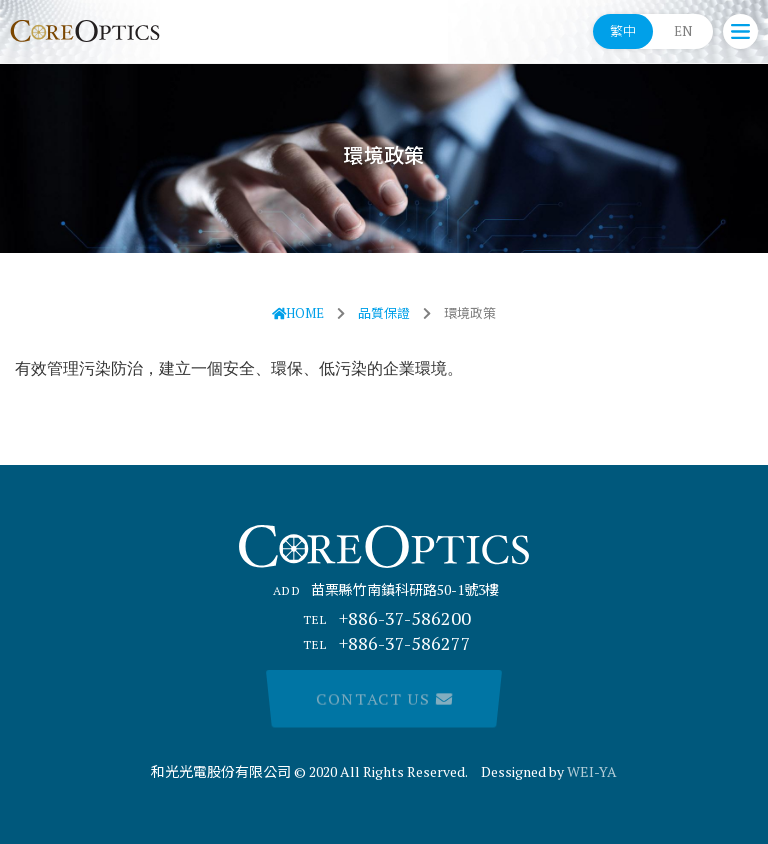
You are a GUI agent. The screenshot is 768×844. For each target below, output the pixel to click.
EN (683, 31)
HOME (298, 313)
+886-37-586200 (384, 618)
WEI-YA (592, 771)
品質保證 (384, 313)
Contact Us (384, 699)
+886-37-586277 (384, 643)
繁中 (623, 31)
